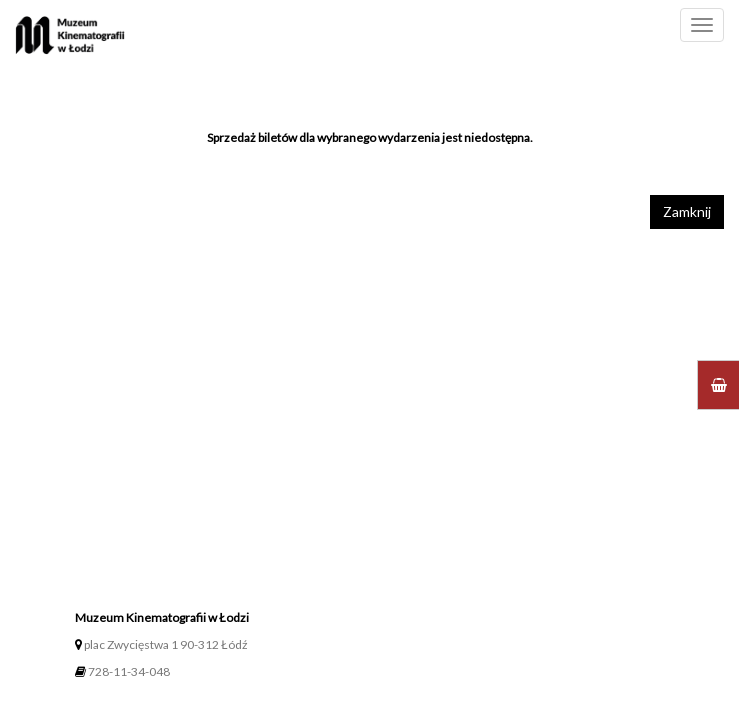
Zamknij (687, 211)
